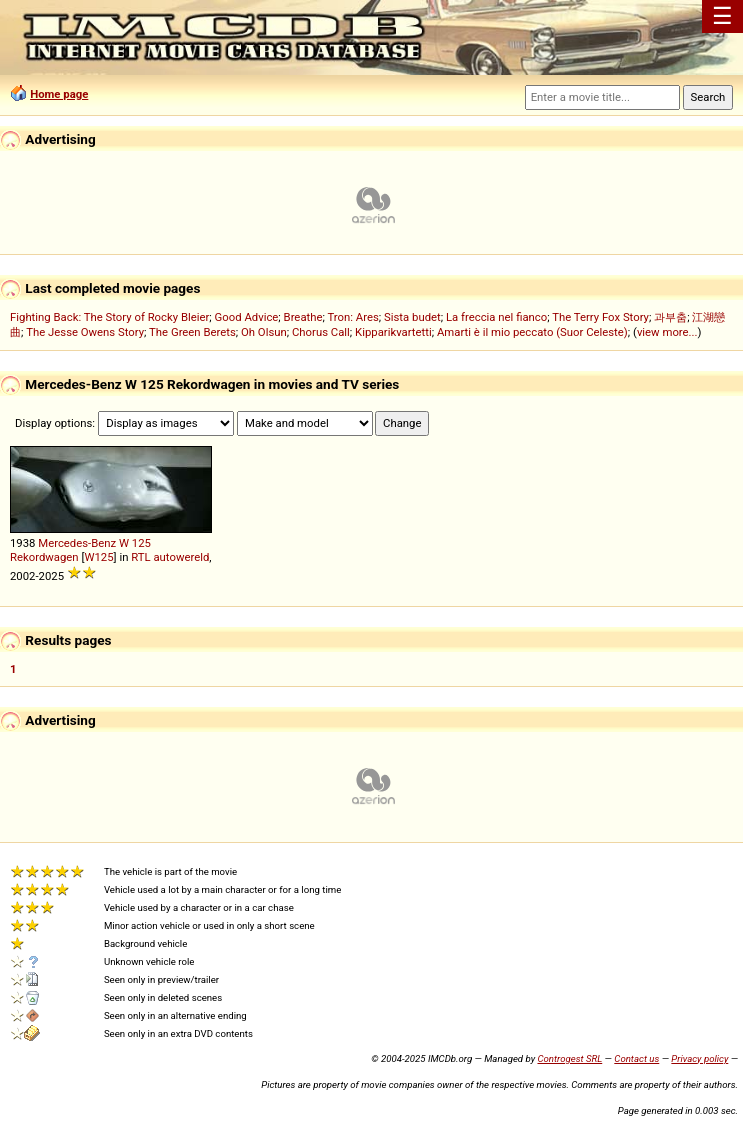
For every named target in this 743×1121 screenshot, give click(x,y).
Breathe (303, 317)
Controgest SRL (569, 1058)
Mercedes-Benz (77, 543)
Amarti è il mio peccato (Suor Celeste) (532, 332)
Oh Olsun (264, 332)
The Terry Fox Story (600, 317)
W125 (98, 557)
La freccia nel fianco (496, 317)
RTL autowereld (170, 557)
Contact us (636, 1058)
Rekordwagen (44, 557)
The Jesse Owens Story (85, 332)
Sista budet (412, 317)
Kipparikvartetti (393, 332)
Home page (59, 94)
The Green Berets (192, 332)
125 (141, 543)
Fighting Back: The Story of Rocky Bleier (109, 317)
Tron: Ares (352, 317)
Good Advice (247, 317)
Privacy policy (699, 1058)
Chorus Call (321, 332)
